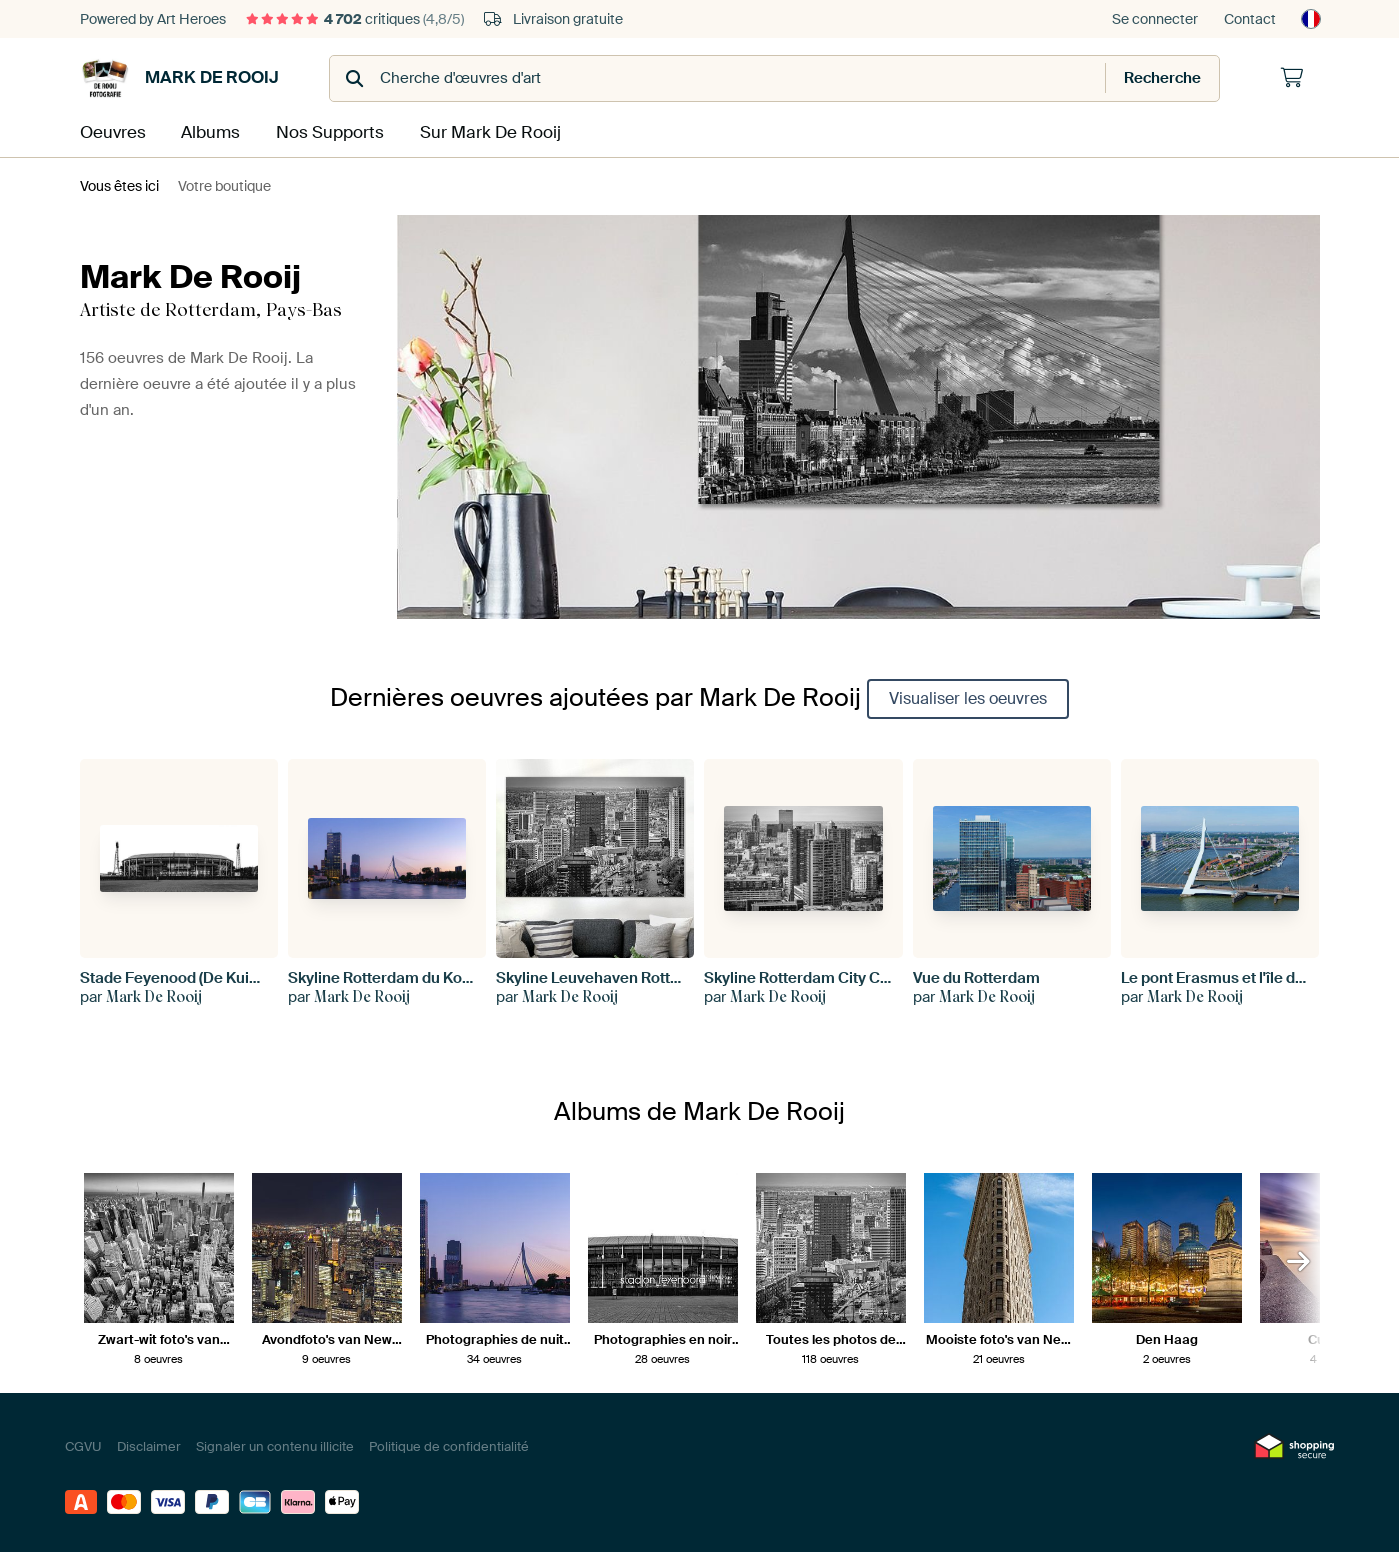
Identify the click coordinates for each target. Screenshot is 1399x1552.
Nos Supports (328, 131)
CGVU (83, 1444)
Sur (484, 131)
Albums (210, 131)
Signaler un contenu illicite (275, 1444)
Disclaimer (149, 1444)
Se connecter (1155, 19)
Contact (1250, 19)
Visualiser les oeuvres (968, 696)
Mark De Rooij (179, 78)
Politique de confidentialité (449, 1444)
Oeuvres (111, 131)
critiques (355, 19)
